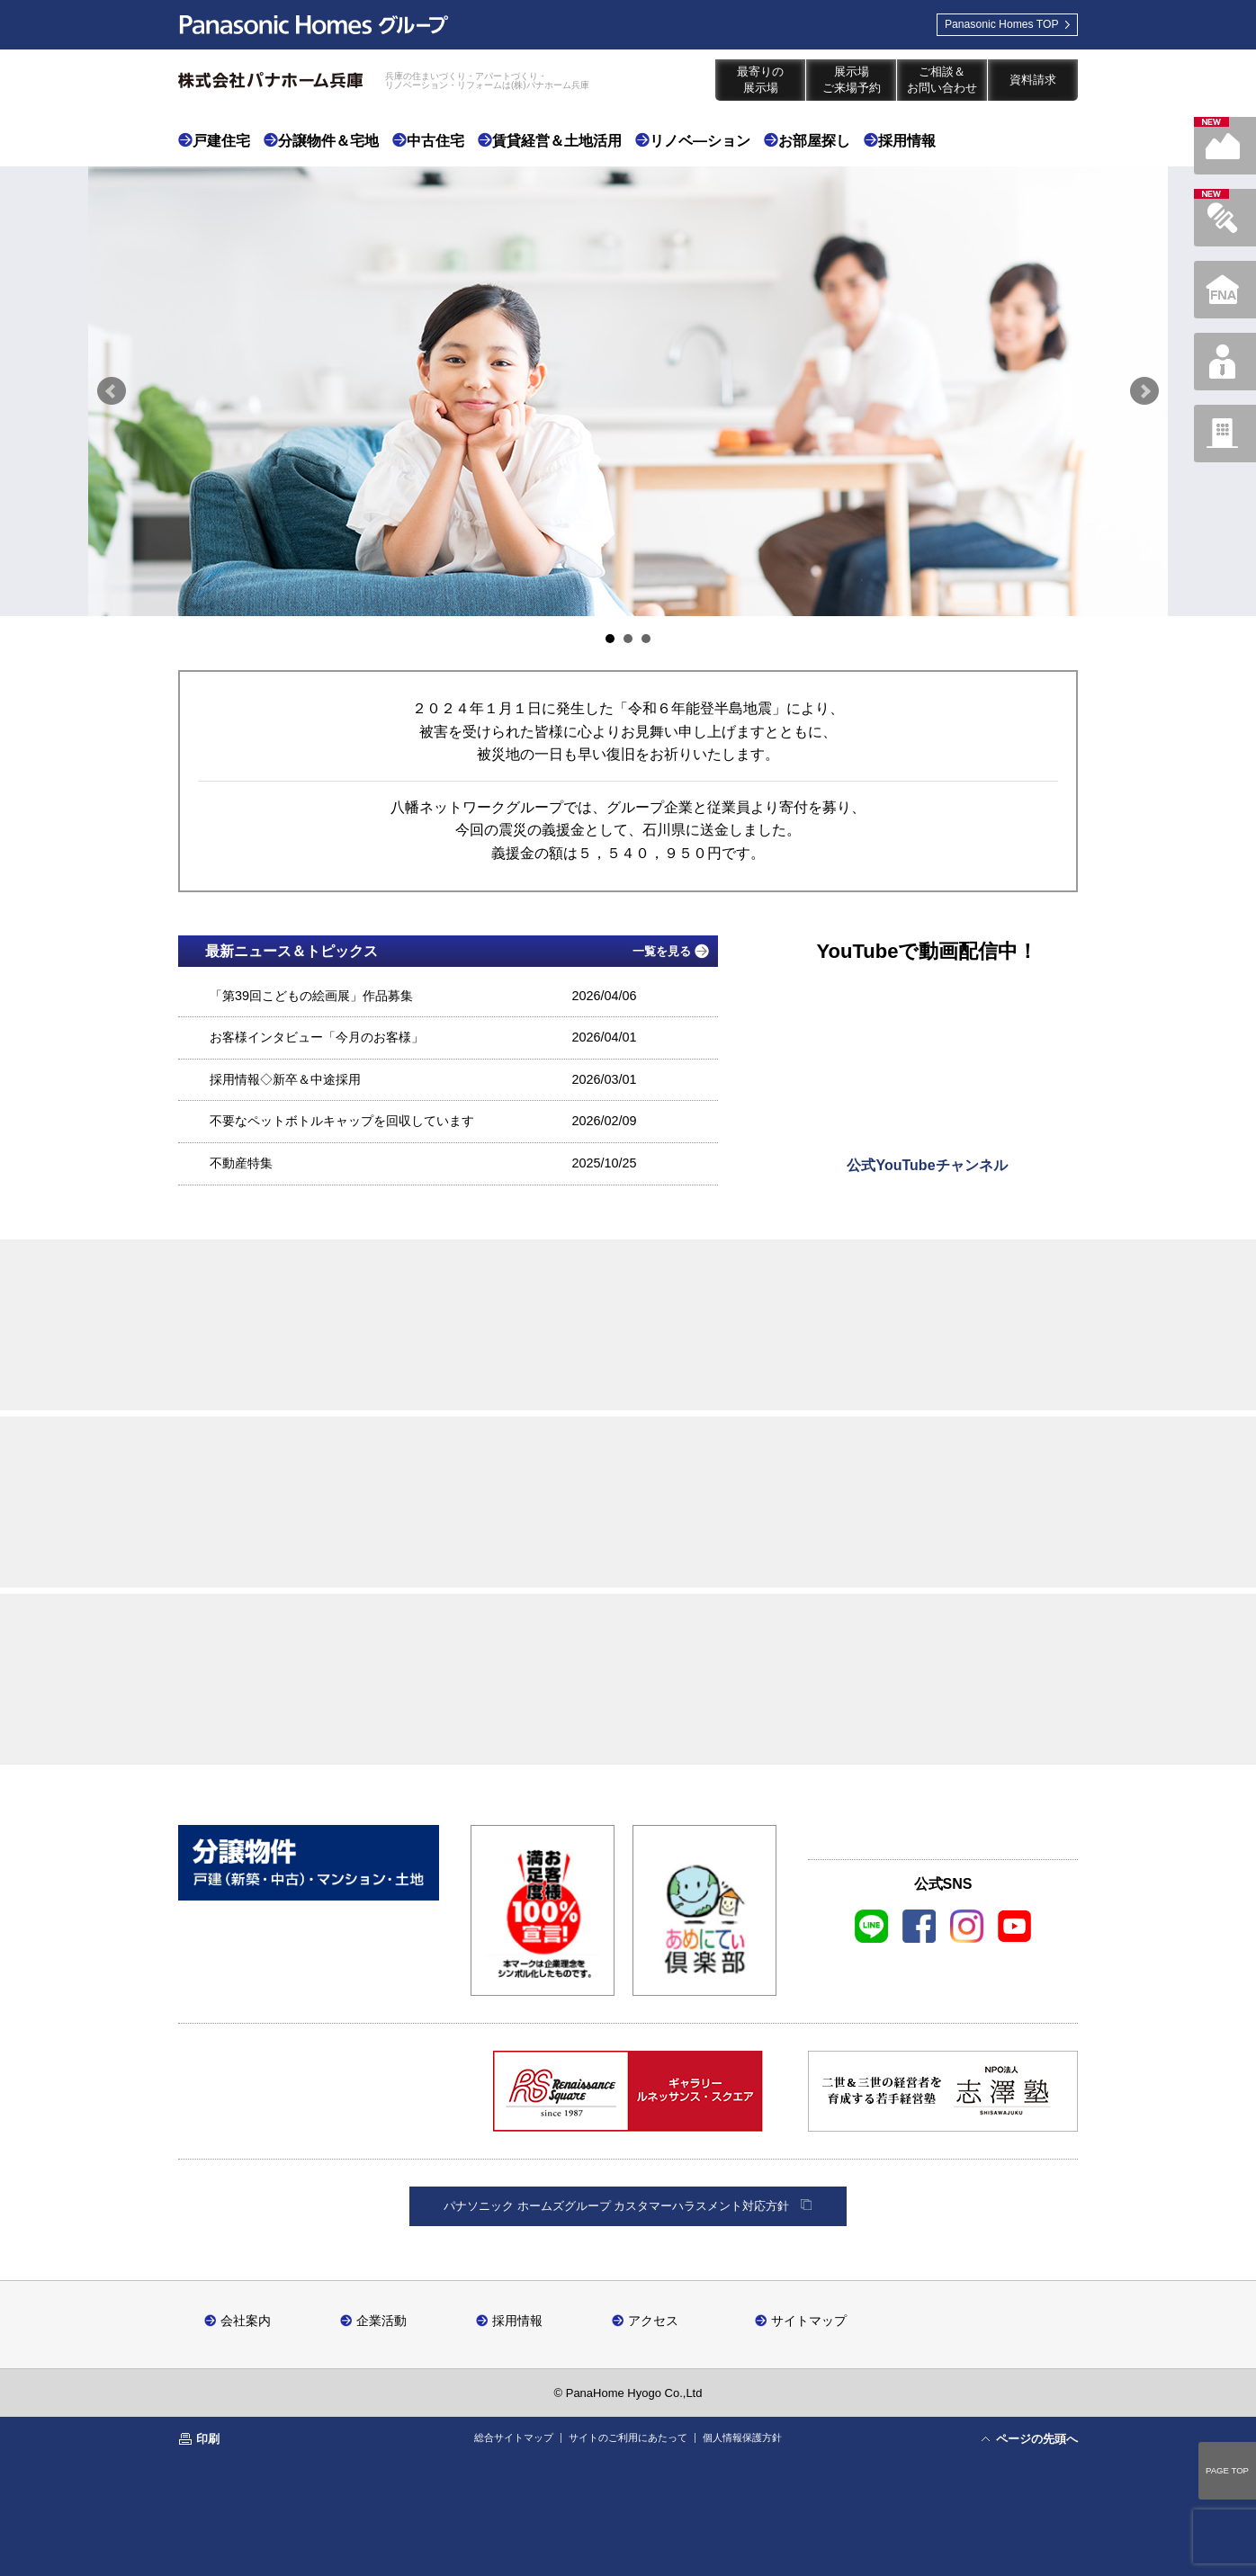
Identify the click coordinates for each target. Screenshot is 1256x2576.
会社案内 (245, 2320)
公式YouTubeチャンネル (927, 1165)
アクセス (653, 2320)
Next (1144, 391)
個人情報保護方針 (742, 2437)
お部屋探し (814, 140)
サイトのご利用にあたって (628, 2437)
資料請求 (1032, 79)
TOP (988, 29)
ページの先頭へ (1037, 2439)
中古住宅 (435, 140)
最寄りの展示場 (760, 79)
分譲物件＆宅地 (328, 140)
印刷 (208, 2439)
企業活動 (381, 2320)
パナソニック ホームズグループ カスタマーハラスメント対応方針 (616, 2206)
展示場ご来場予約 (851, 79)
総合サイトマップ (513, 2437)
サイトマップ (809, 2320)
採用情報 (907, 140)
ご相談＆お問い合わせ (942, 79)
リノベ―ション (700, 140)
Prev (111, 391)
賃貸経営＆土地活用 (557, 140)
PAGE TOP (1227, 2470)
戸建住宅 (221, 140)
